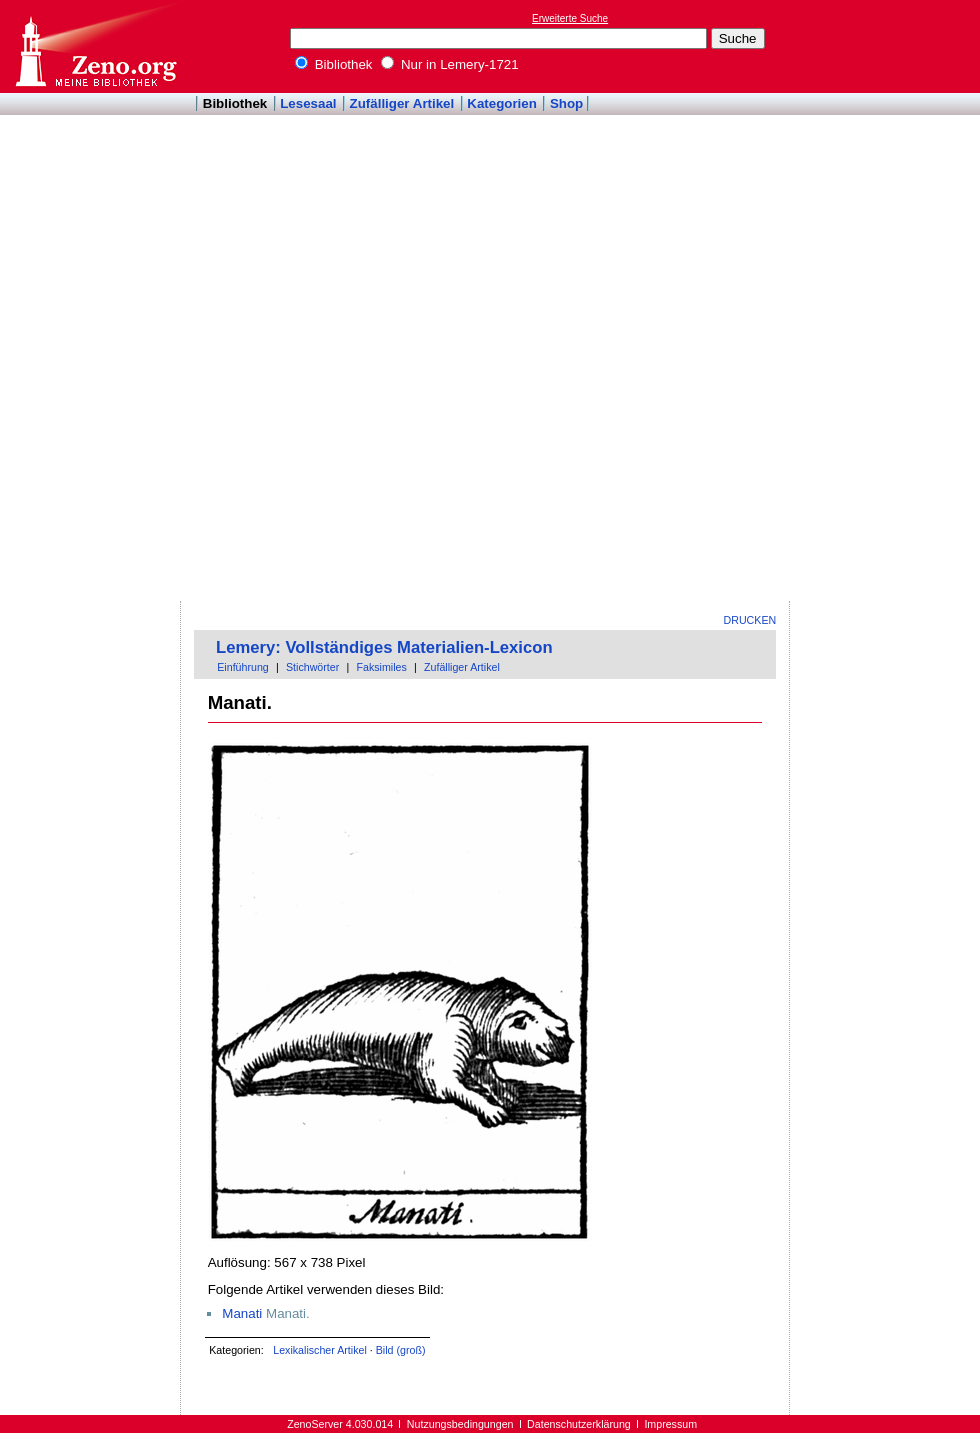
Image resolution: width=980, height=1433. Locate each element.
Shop (566, 103)
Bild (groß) (401, 1350)
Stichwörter (312, 667)
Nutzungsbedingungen (460, 1424)
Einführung (243, 667)
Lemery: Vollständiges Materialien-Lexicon (384, 647)
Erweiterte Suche (570, 18)
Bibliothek (334, 64)
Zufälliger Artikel (402, 103)
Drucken (750, 620)
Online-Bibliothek (95, 46)
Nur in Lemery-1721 (450, 64)
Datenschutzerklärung (579, 1424)
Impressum (670, 1424)
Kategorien (502, 103)
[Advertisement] (878, 301)
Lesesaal (308, 103)
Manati (242, 1313)
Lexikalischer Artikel (320, 1350)
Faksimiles (381, 667)
